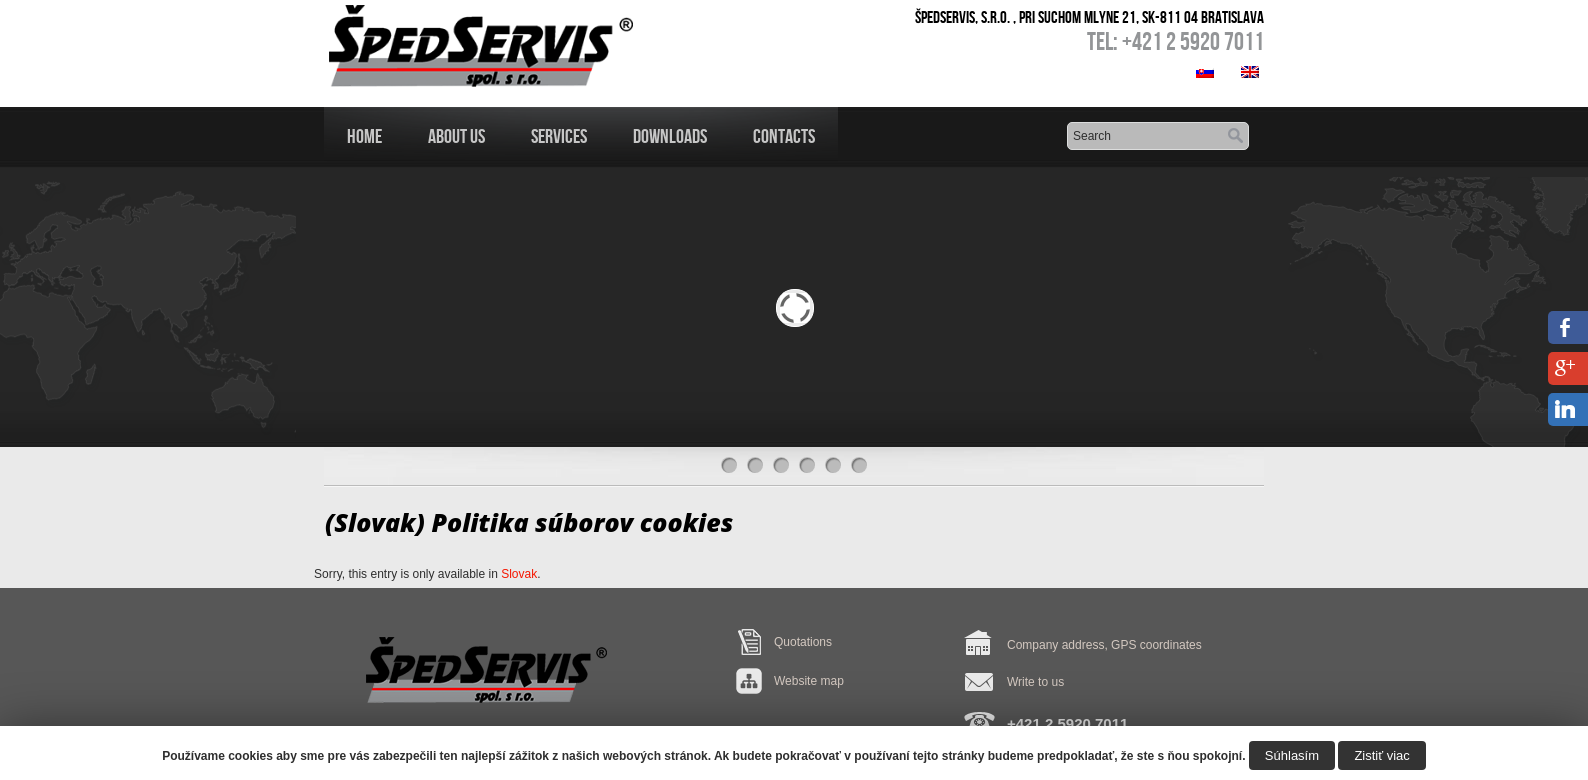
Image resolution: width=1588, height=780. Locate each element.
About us (456, 136)
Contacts (784, 136)
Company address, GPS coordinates (1104, 645)
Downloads (670, 136)
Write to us (1035, 682)
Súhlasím (1292, 755)
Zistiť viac (1381, 755)
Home (364, 136)
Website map (809, 681)
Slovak (519, 574)
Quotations (803, 642)
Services (559, 136)
